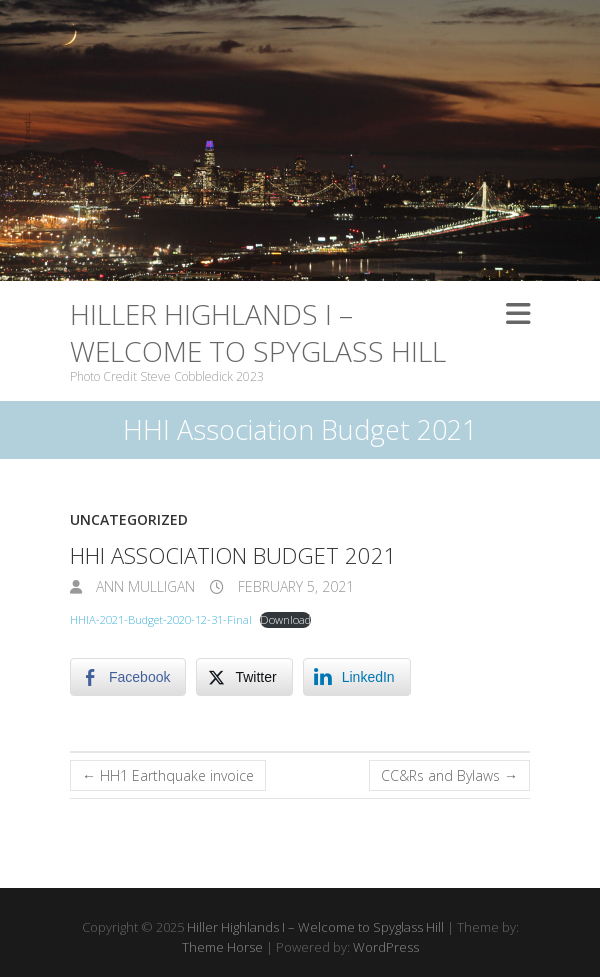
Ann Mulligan (143, 586)
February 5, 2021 (294, 586)
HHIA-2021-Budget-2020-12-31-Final (161, 619)
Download (285, 619)
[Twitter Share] (244, 677)
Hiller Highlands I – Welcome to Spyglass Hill (258, 332)
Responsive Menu (518, 313)
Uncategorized (129, 519)
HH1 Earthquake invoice (168, 775)
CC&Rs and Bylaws (449, 775)
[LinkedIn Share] (357, 677)
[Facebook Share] (128, 677)
